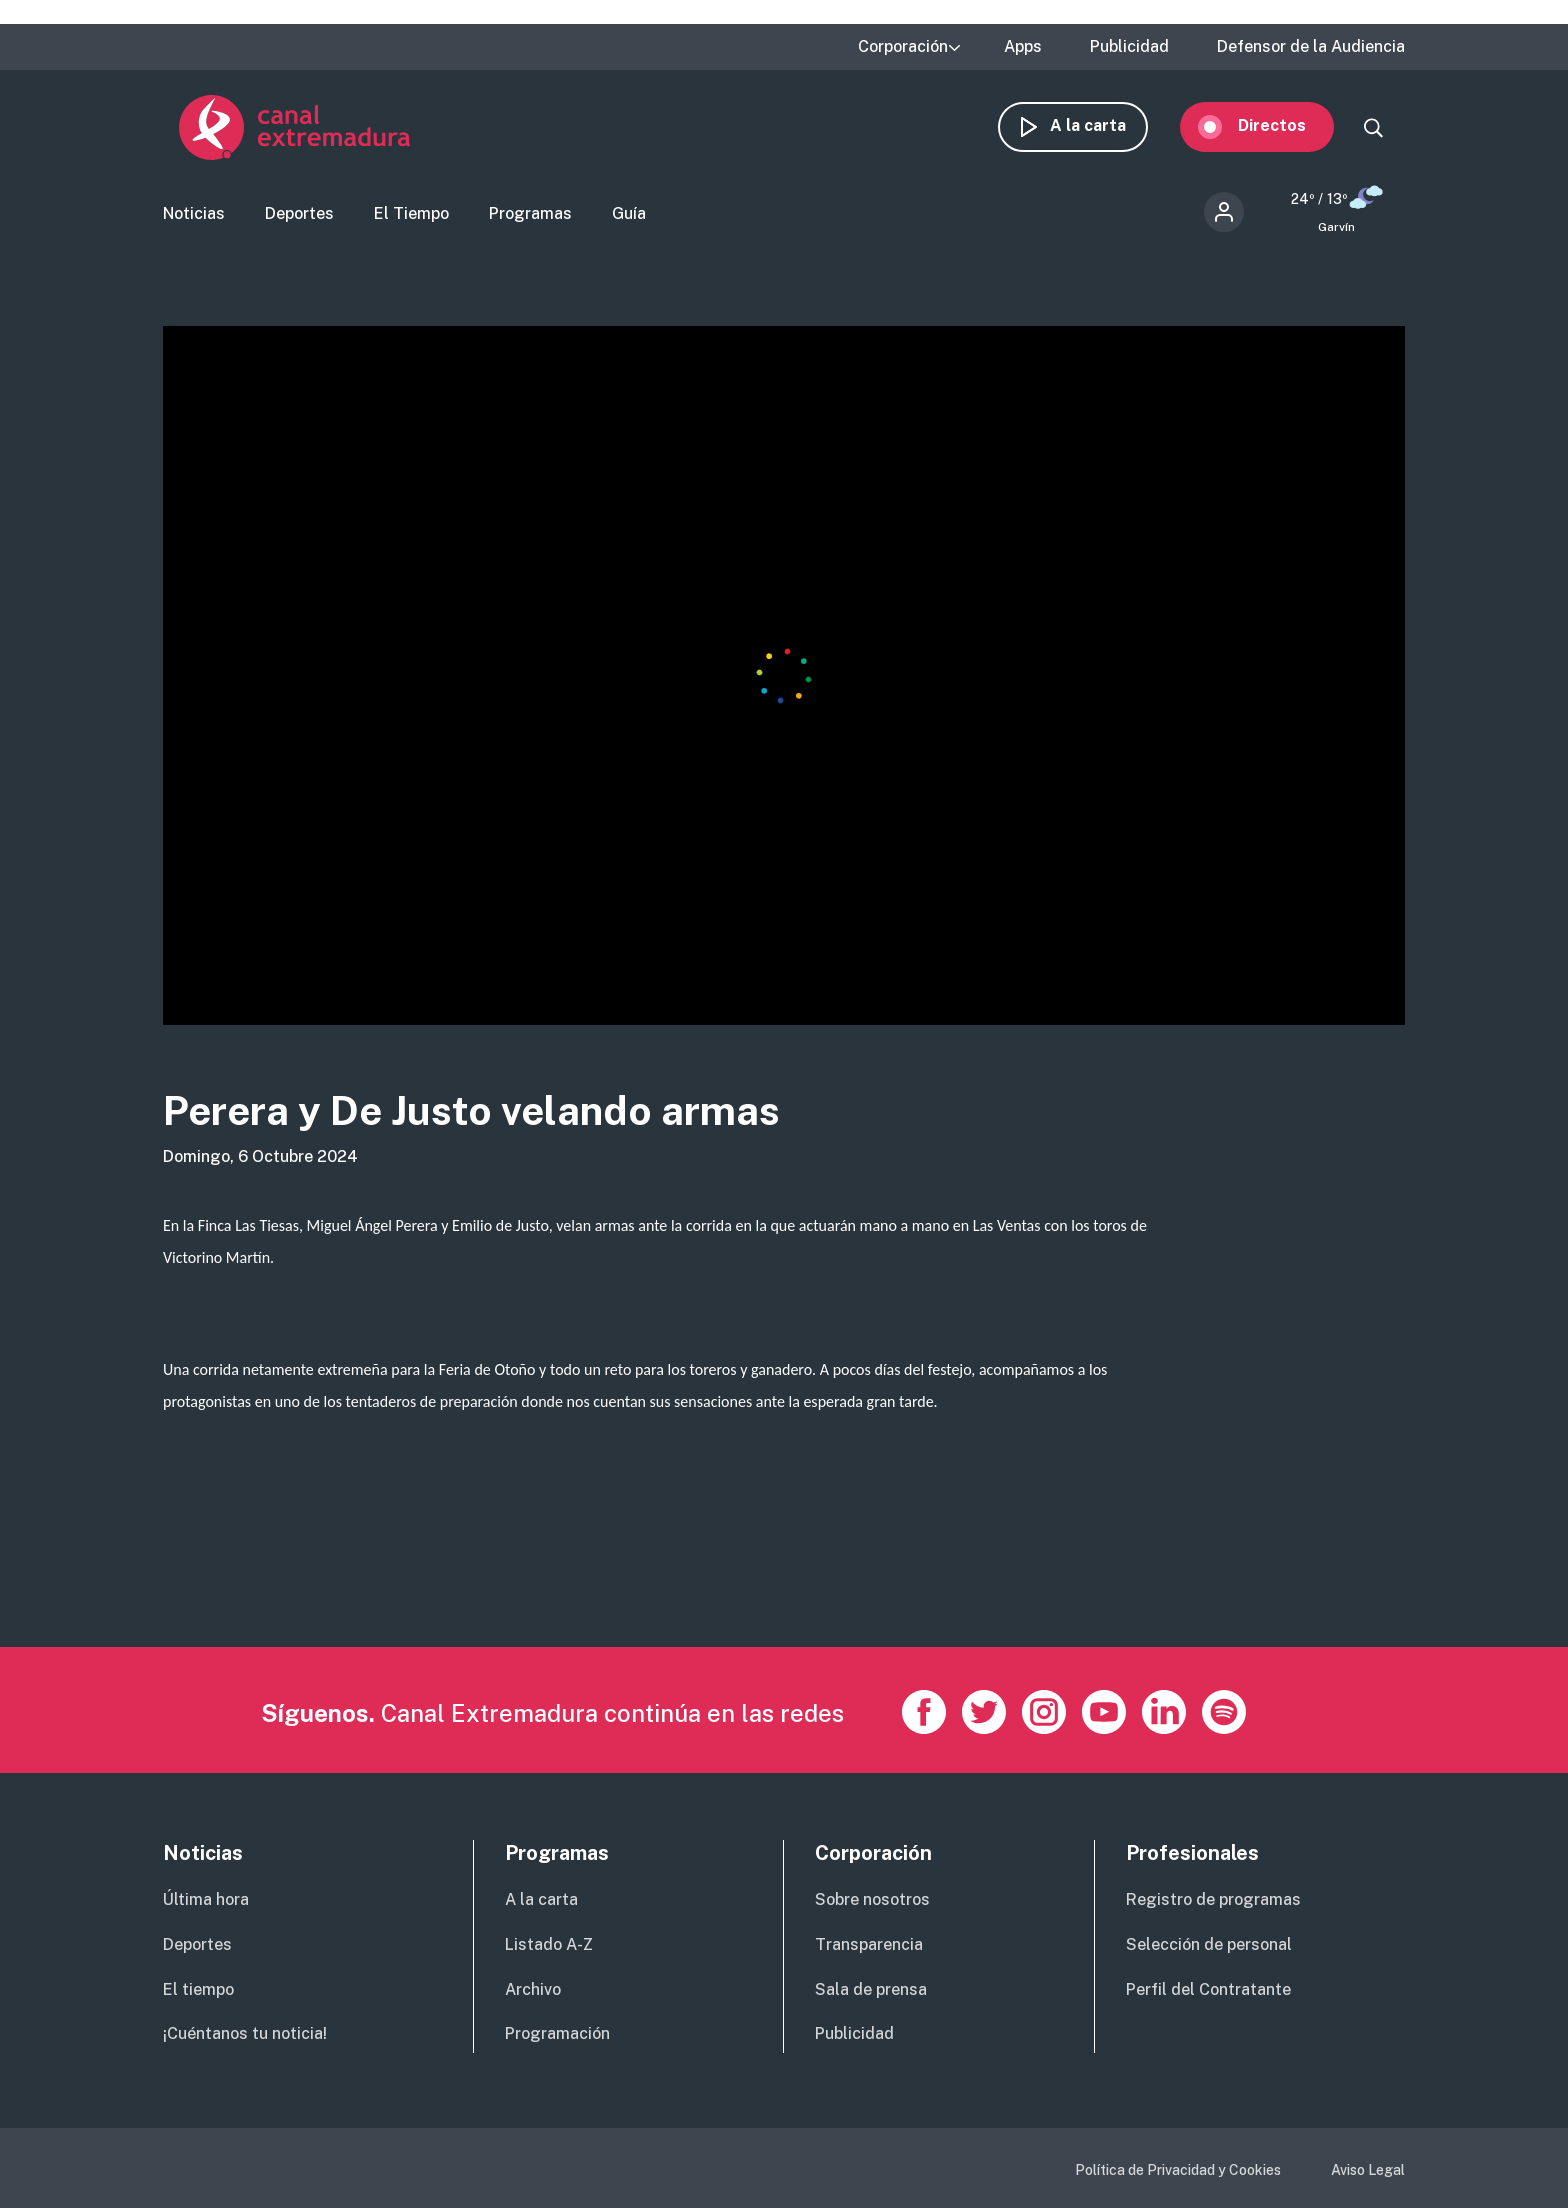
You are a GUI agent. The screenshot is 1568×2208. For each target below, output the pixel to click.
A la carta (1104, 127)
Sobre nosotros (872, 1899)
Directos (1288, 127)
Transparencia (869, 1944)
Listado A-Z (549, 1944)
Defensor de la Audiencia (1311, 47)
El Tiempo (411, 215)
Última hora (206, 1899)
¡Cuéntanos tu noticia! (245, 2033)
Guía (629, 215)
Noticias (194, 215)
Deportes (299, 215)
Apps (1023, 47)
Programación (557, 2033)
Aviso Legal (1368, 2170)
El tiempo (198, 1989)
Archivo (533, 1989)
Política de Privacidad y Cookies (1178, 2170)
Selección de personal (1209, 1944)
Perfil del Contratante (1208, 1989)
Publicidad (1129, 47)
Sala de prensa (871, 1989)
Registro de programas (1213, 1899)
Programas (530, 215)
